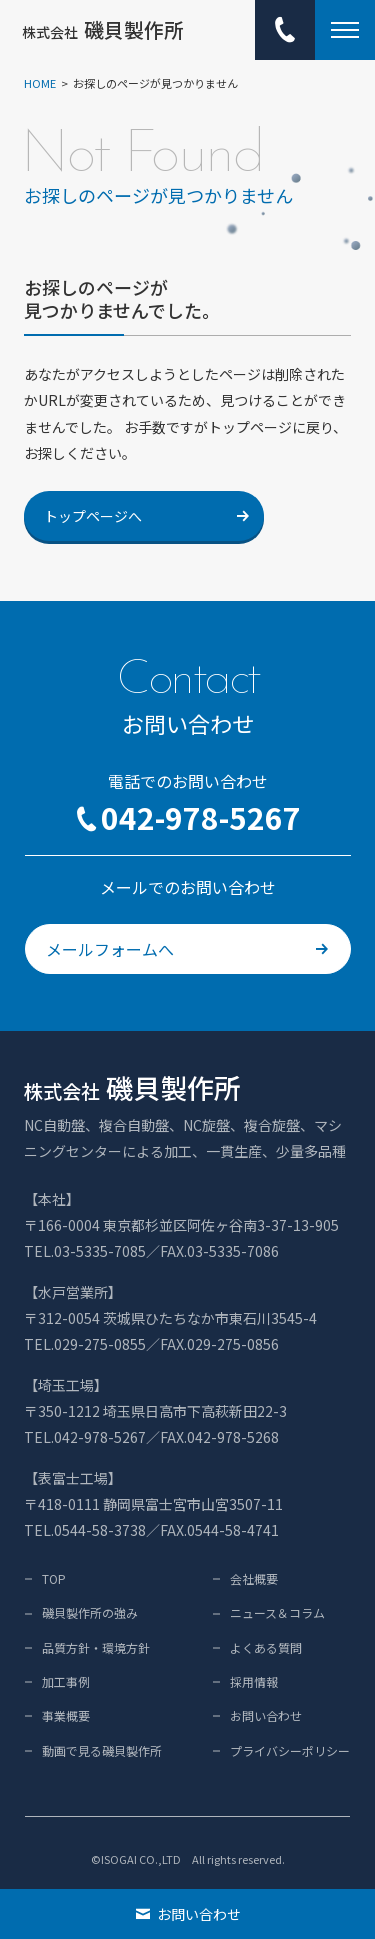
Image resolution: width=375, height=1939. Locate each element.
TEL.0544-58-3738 (85, 1530)
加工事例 (66, 1681)
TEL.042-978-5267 (85, 1437)
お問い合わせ (266, 1715)
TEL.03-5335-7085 (85, 1251)
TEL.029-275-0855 (85, 1344)
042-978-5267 (188, 817)
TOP (54, 1578)
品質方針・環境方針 (96, 1647)
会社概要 (254, 1578)
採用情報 (254, 1681)
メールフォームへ (187, 949)
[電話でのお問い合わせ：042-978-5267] (285, 30)
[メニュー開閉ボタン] (345, 30)
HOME (40, 83)
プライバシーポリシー (290, 1750)
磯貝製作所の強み (90, 1612)
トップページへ (146, 516)
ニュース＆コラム (277, 1612)
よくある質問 (266, 1647)
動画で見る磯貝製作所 (102, 1750)
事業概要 (66, 1715)
